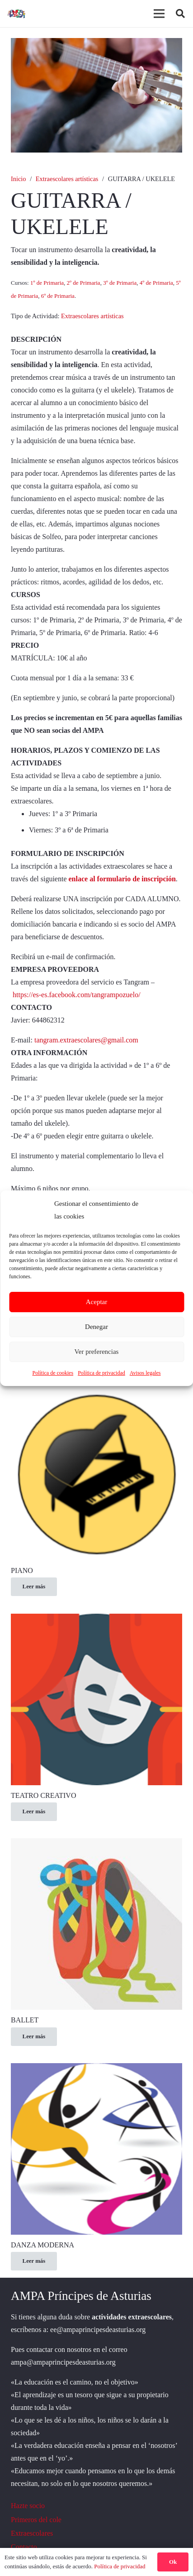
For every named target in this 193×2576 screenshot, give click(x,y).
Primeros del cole (36, 2519)
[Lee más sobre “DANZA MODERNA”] (34, 2261)
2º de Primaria (83, 282)
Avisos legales (145, 1373)
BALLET (24, 2020)
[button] (180, 13)
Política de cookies (52, 1373)
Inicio (18, 178)
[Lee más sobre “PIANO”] (34, 1586)
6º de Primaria (58, 295)
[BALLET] (96, 1844)
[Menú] (159, 13)
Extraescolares (32, 2533)
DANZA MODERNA (42, 2245)
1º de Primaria (47, 282)
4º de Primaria (156, 282)
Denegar (96, 1326)
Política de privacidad (101, 1373)
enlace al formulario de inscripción (122, 879)
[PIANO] (96, 1395)
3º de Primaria (120, 282)
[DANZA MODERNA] (96, 2069)
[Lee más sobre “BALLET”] (34, 2036)
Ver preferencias (97, 1351)
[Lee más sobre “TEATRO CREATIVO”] (34, 1811)
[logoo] (16, 13)
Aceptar (96, 1301)
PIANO (22, 1570)
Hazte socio (28, 2505)
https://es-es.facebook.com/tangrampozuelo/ (77, 995)
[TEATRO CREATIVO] (96, 1620)
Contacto (24, 2547)
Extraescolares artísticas (67, 178)
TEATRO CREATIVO (43, 1795)
